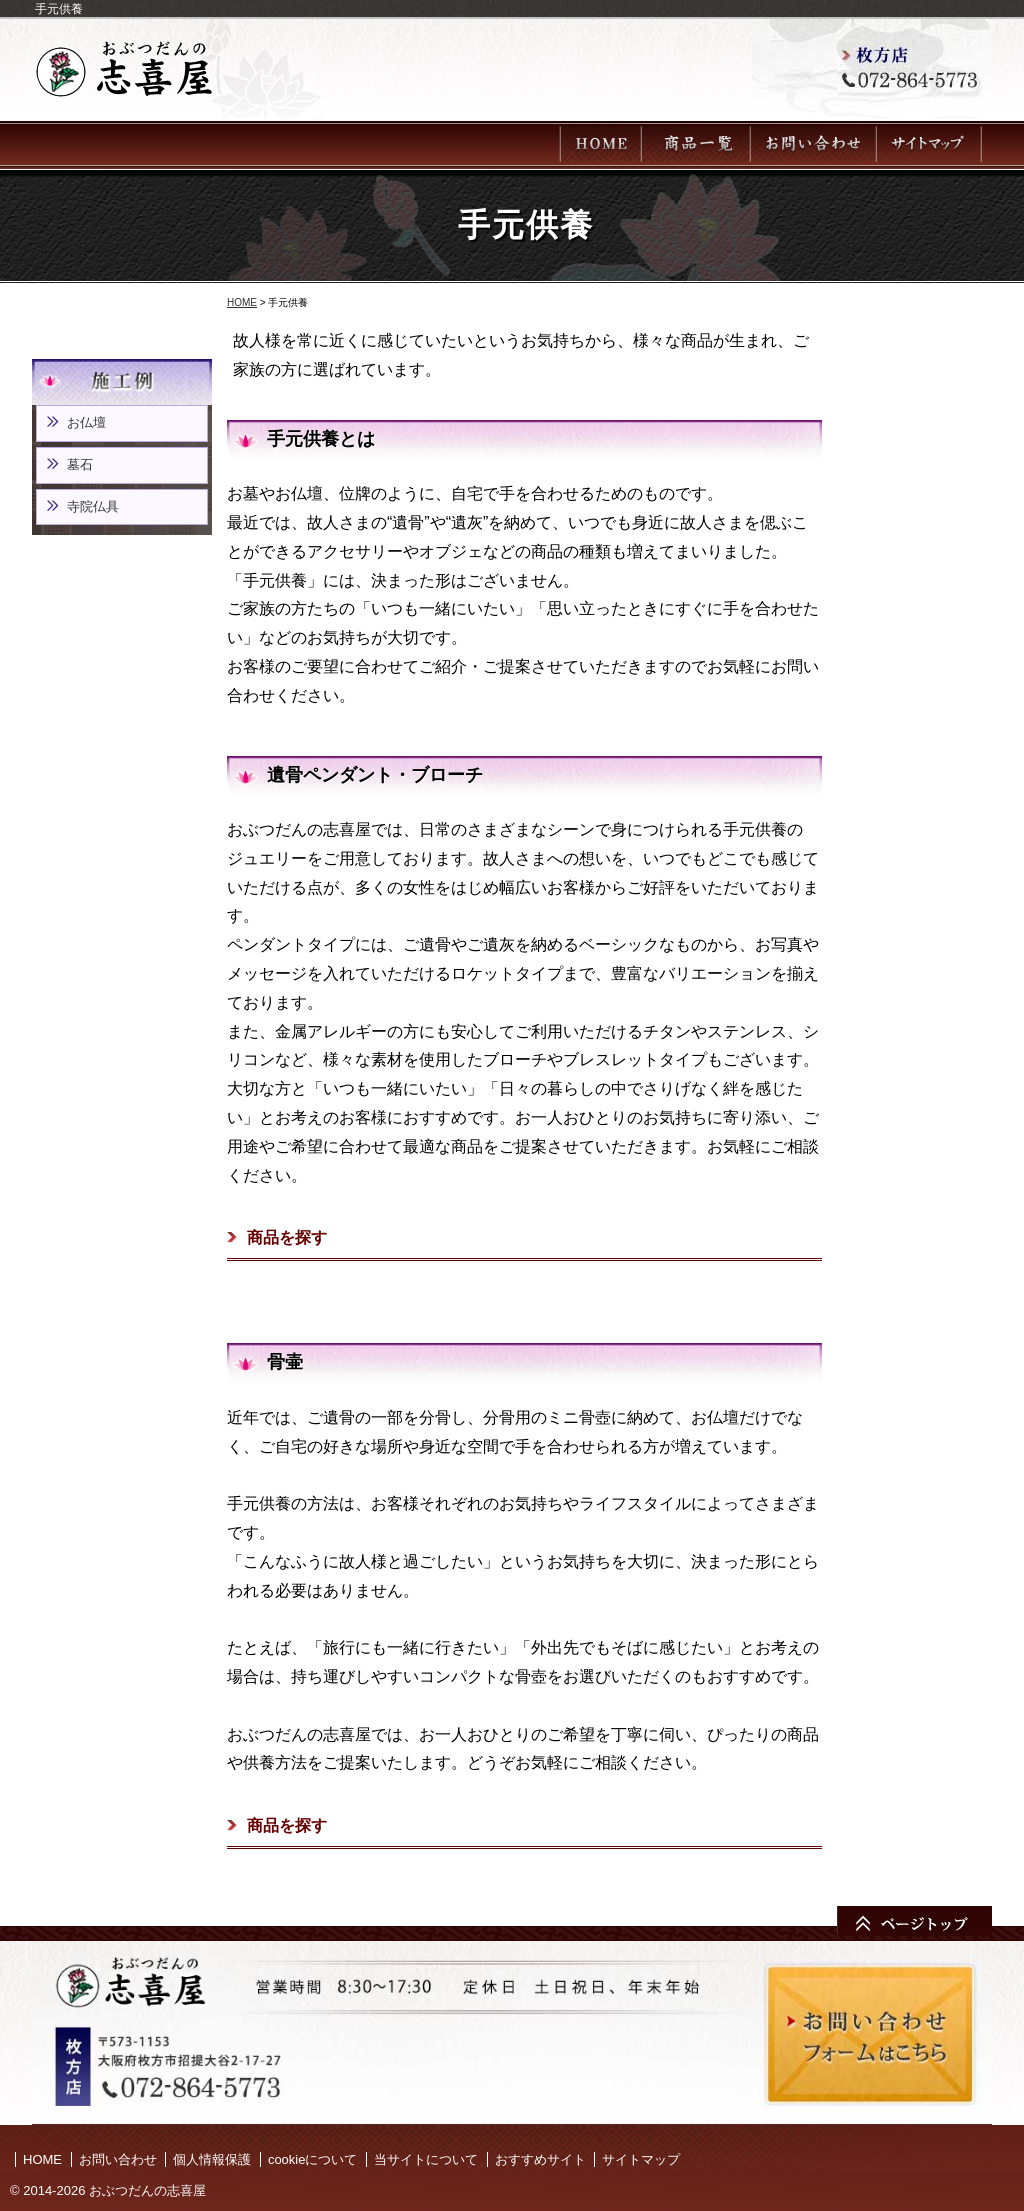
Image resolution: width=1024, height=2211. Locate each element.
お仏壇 (86, 422)
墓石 (80, 464)
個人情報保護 (212, 2159)
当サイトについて (426, 2159)
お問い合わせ (118, 2159)
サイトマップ (641, 2159)
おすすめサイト (540, 2159)
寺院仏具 (93, 506)
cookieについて (313, 2159)
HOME (242, 302)
